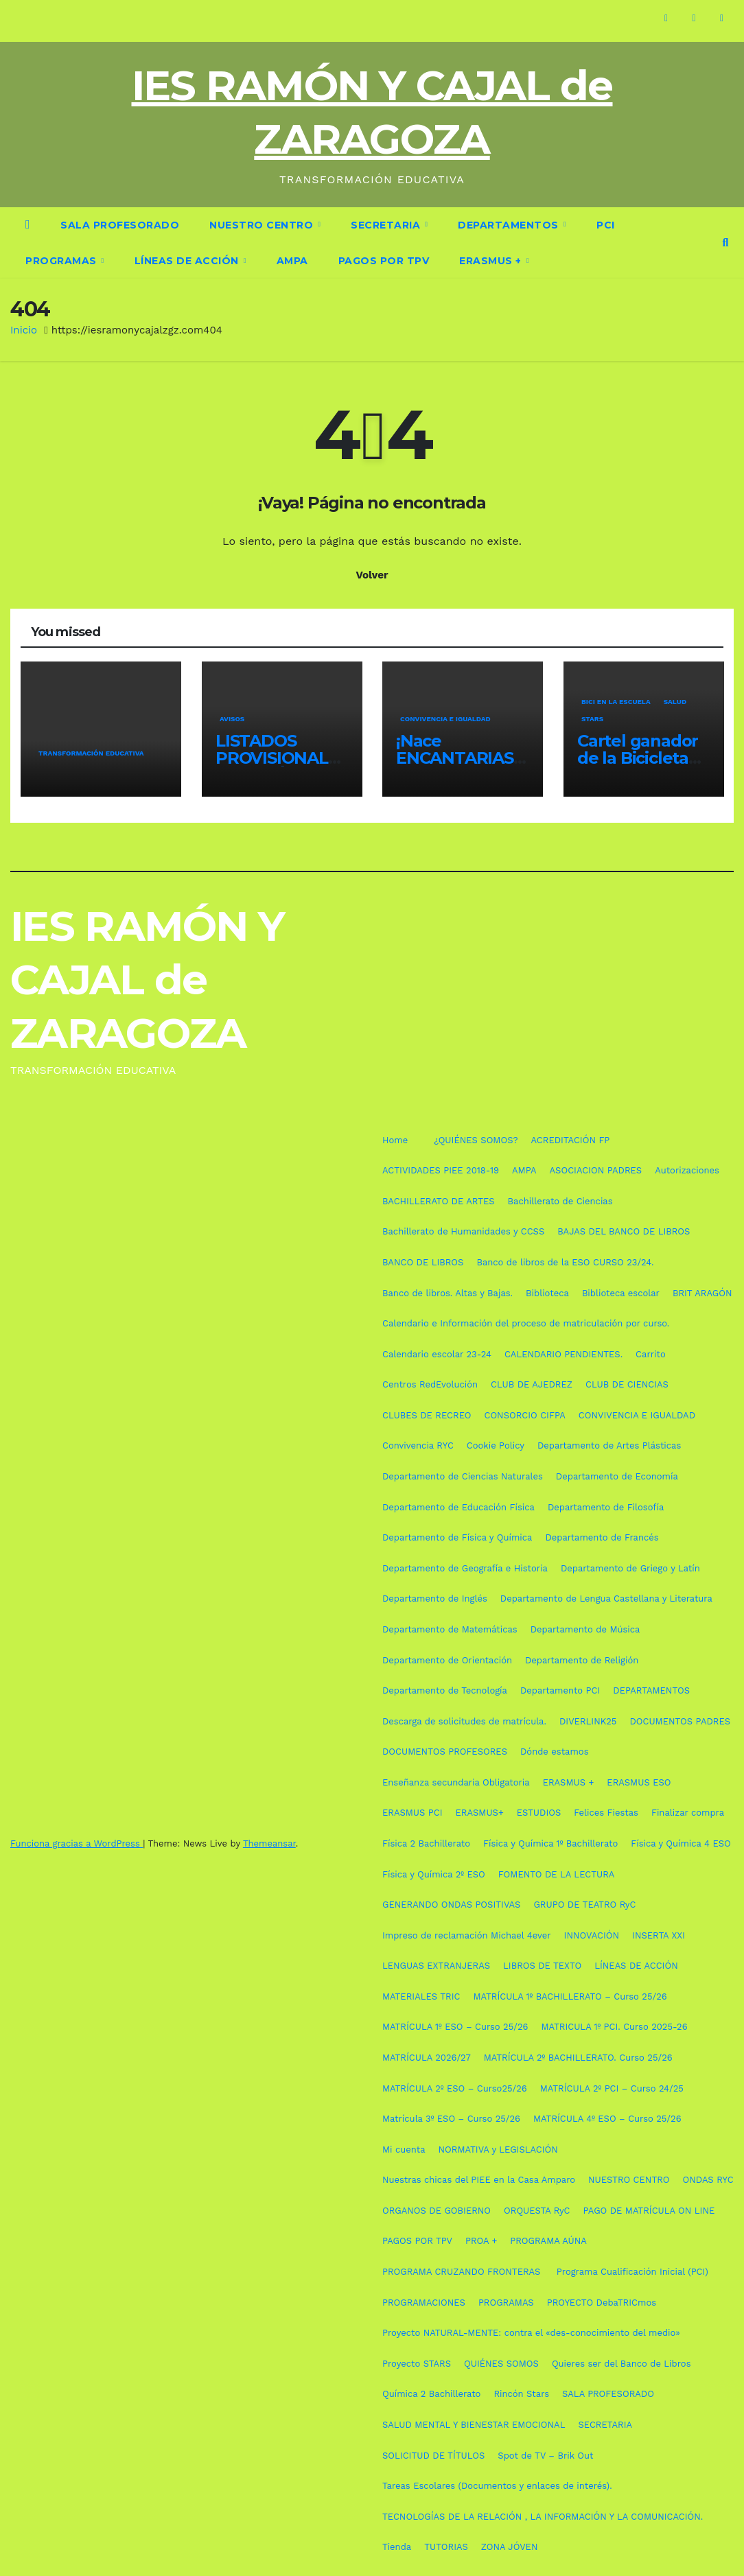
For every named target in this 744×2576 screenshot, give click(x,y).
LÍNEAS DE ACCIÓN (188, 261)
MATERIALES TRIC (421, 1996)
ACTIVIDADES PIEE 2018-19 (440, 1170)
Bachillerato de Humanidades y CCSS (463, 1231)
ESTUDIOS (539, 1812)
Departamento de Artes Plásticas (609, 1445)
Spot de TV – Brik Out (545, 2455)
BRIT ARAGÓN (702, 1293)
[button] (726, 242)
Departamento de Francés (601, 1537)
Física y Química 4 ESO (681, 1843)
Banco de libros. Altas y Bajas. (447, 1293)
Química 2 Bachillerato (431, 2394)
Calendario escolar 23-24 (436, 1354)
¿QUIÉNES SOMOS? (476, 1140)
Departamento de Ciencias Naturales (462, 1476)
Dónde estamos (554, 1751)
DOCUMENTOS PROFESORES (444, 1751)
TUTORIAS (446, 2547)
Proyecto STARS (416, 2363)
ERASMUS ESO (639, 1782)
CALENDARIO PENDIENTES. (563, 1354)
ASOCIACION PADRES (596, 1170)
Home (395, 1140)
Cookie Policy (495, 1445)
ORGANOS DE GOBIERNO (436, 2210)
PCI (605, 225)
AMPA (292, 261)
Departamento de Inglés (434, 1598)
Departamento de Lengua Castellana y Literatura (606, 1598)
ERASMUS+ (480, 1812)
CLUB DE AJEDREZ (531, 1384)
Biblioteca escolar (621, 1293)
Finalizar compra (687, 1812)
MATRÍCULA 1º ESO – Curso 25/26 (455, 2027)
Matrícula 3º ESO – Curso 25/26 (451, 2119)
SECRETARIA (387, 225)
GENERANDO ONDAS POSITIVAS (451, 1904)
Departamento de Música (585, 1629)
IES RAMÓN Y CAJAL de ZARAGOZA (147, 979)
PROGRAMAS (62, 261)
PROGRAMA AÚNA (548, 2241)
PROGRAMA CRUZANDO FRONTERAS (463, 2272)
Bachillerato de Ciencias (560, 1201)
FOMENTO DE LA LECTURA (556, 1874)
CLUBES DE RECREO (426, 1415)
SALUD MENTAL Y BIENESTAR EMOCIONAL (473, 2425)
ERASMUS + (491, 261)
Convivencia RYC (418, 1445)
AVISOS (231, 719)
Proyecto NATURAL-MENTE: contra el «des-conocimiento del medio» (531, 2333)
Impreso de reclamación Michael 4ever (466, 1935)
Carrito (651, 1354)
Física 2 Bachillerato (426, 1843)
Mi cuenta (404, 2149)
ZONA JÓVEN (509, 2547)
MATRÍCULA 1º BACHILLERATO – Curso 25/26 (569, 1996)
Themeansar (269, 1843)
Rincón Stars (521, 2394)
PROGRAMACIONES (423, 2302)
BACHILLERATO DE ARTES (438, 1201)
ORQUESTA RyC (537, 2210)
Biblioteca (547, 1293)
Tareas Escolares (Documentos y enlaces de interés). (497, 2486)
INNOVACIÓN (591, 1935)
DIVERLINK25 (587, 1721)
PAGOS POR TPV (384, 261)
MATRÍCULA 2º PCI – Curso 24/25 (612, 2088)
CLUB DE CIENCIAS (627, 1384)
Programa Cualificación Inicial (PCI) (632, 2272)
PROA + (481, 2241)
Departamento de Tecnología (444, 1690)
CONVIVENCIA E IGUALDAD (445, 719)
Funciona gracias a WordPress (76, 1843)
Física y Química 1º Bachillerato (550, 1843)
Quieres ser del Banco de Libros (621, 2363)
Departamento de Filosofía (606, 1507)
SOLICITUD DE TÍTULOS (433, 2455)
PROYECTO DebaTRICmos (601, 2302)
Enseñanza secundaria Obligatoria (456, 1782)
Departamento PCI (560, 1690)
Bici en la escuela (615, 701)
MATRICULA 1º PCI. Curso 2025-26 (614, 2027)
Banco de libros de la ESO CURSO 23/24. (564, 1262)
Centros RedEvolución (430, 1384)
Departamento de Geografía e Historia (465, 1568)
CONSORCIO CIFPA (524, 1415)
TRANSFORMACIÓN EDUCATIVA (91, 754)
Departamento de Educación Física (458, 1507)
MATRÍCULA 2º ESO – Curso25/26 (454, 2088)
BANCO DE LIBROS (422, 1262)
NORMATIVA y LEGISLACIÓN (498, 2149)
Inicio (23, 330)
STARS (592, 719)
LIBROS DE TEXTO (542, 1965)
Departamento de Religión (581, 1660)
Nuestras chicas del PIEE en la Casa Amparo (478, 2180)
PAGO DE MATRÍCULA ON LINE (649, 2210)
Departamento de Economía (617, 1476)
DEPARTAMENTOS (509, 225)
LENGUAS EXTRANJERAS (436, 1965)
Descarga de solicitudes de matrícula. (464, 1721)
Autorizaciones (687, 1170)
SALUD (674, 701)
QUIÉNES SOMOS (501, 2363)
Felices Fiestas (606, 1812)
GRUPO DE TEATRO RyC (584, 1904)
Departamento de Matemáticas (450, 1629)
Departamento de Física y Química (457, 1537)
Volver (372, 575)
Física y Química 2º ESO (433, 1874)
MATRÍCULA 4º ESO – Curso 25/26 (607, 2119)
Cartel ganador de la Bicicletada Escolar (642, 758)
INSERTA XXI (658, 1935)
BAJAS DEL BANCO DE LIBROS (623, 1231)
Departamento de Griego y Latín (630, 1568)
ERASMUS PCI (412, 1812)
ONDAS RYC (708, 2180)
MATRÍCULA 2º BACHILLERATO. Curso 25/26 (578, 2057)
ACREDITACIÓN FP (570, 1140)
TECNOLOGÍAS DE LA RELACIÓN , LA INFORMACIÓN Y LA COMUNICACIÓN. (542, 2516)
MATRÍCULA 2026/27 (426, 2057)
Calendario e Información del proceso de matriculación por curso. (525, 1323)
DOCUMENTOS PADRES (679, 1721)
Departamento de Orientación (447, 1660)
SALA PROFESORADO (119, 225)
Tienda (396, 2547)
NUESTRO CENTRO (262, 225)
